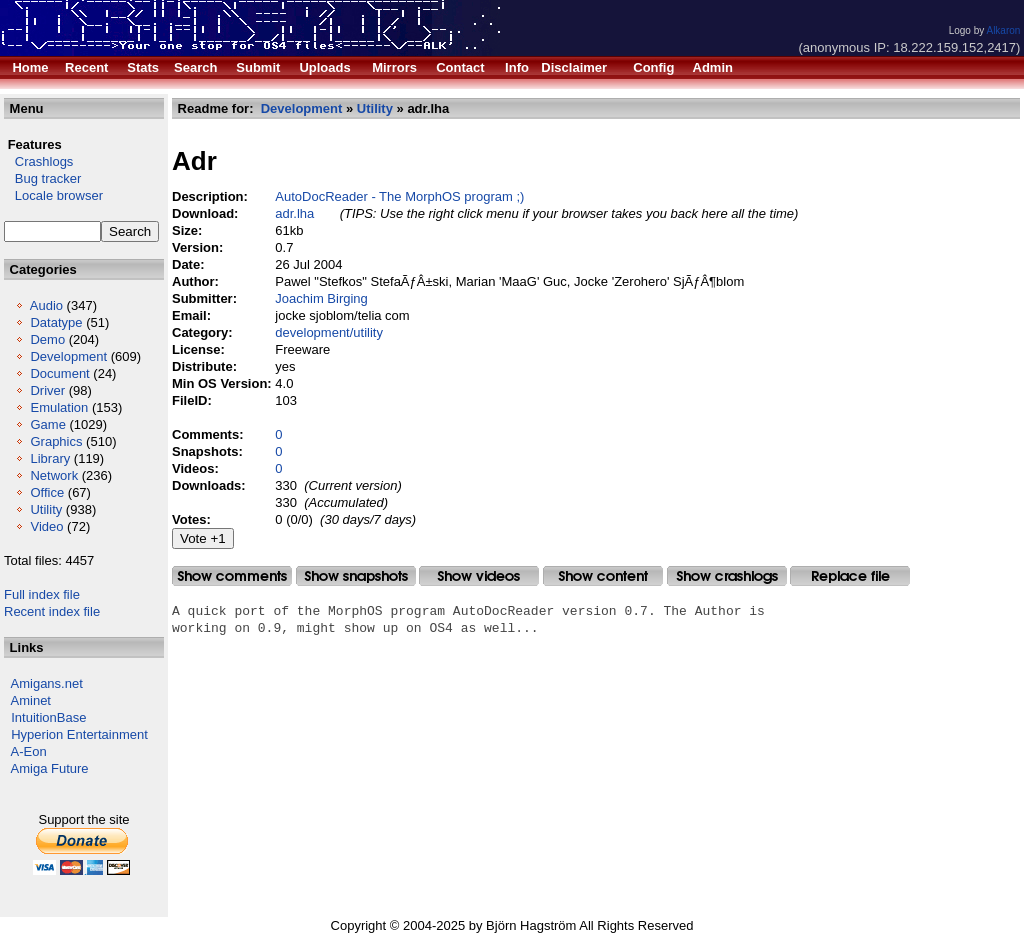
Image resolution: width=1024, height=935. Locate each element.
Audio (46, 305)
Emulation (59, 407)
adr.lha (294, 213)
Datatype (56, 322)
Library (50, 458)
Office (47, 492)
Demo (47, 339)
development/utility (329, 332)
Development (68, 356)
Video (46, 526)
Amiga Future (50, 768)
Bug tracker (42, 178)
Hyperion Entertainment (79, 734)
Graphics (56, 441)
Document (59, 373)
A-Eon (29, 751)
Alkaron (1003, 30)
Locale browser (53, 195)
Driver (47, 390)
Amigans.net (47, 683)
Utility (46, 509)
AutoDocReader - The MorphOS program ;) (399, 196)
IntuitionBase (48, 717)
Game (47, 424)
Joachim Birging (321, 298)
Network (54, 475)
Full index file (42, 594)
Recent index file (52, 611)
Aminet (31, 700)
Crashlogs (38, 161)
